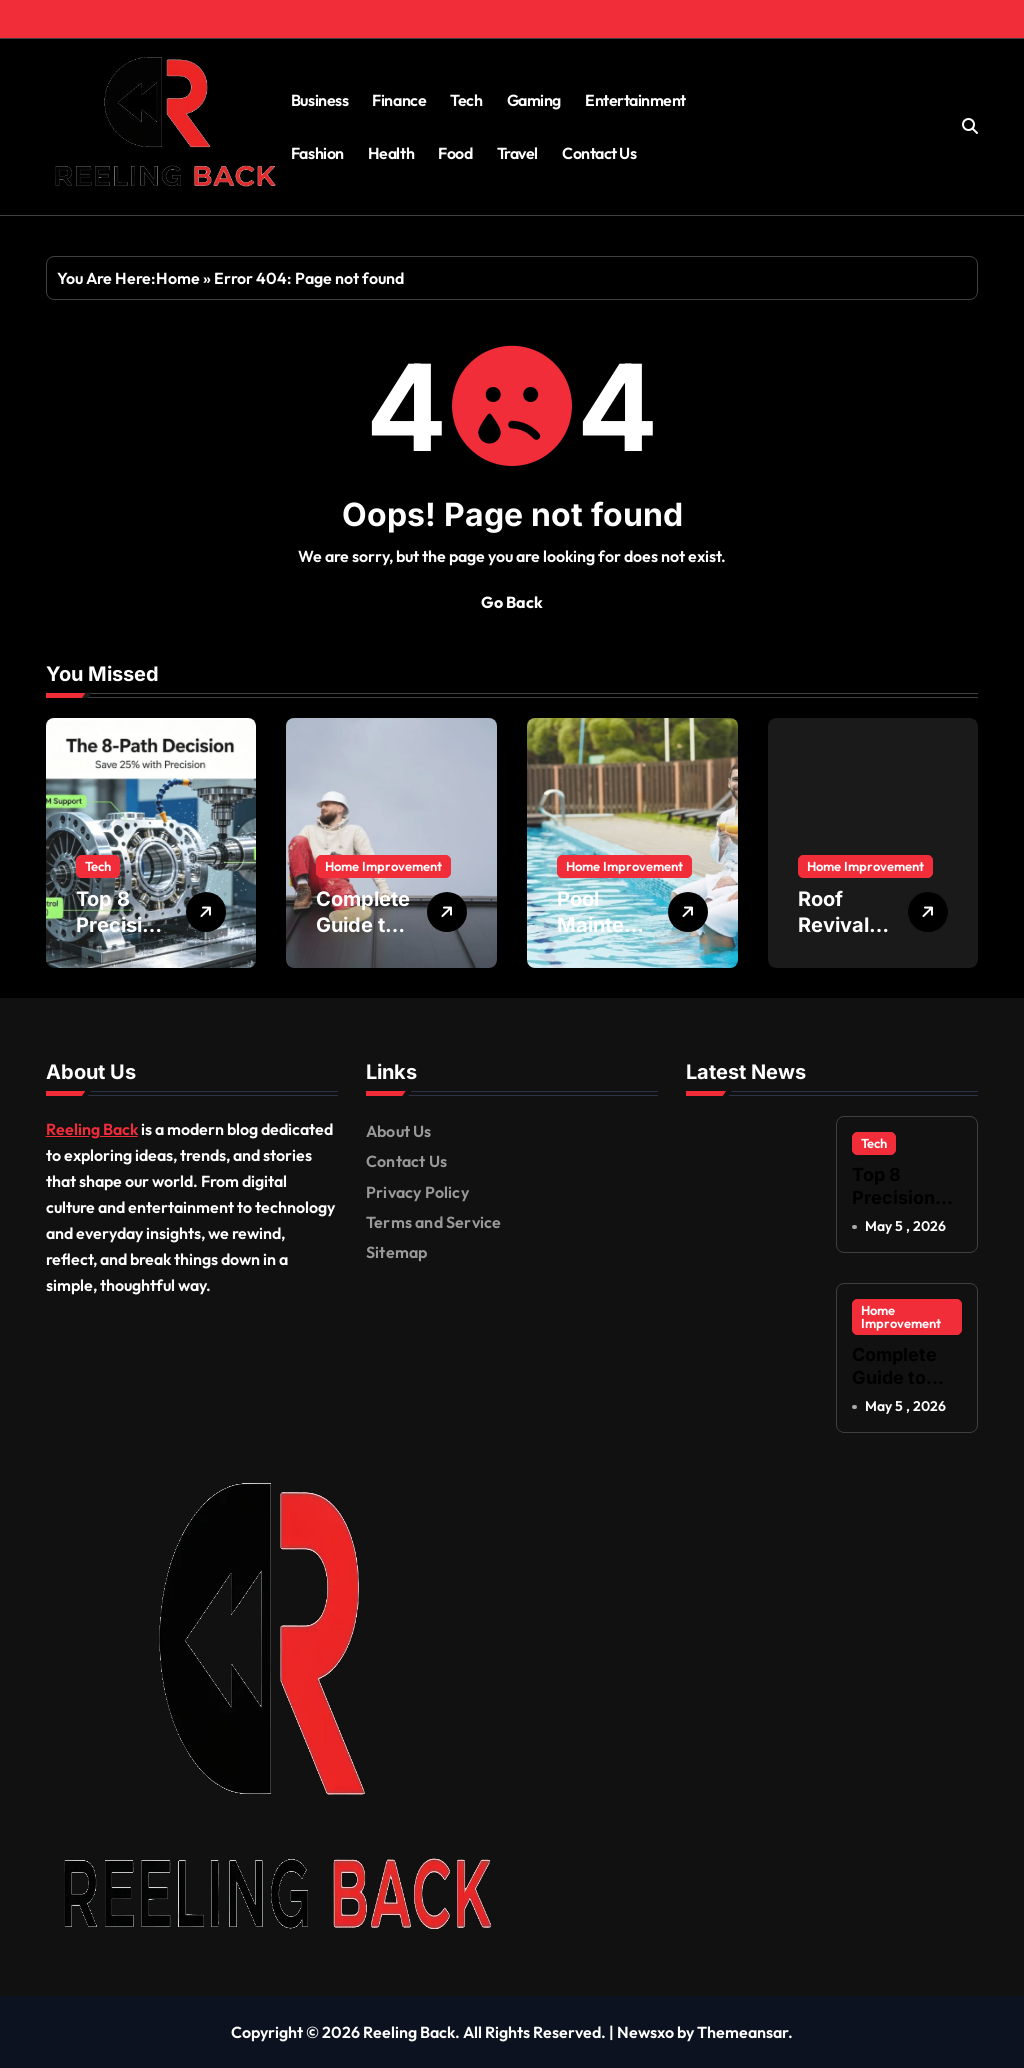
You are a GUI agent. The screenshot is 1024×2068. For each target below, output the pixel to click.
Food (455, 153)
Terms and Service (433, 1222)
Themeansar (742, 2032)
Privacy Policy (417, 1192)
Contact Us (599, 153)
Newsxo (645, 2032)
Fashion (317, 153)
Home (178, 278)
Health (391, 153)
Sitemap (396, 1252)
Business (319, 100)
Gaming (534, 100)
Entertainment (635, 100)
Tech (466, 100)
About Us (399, 1131)
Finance (399, 100)
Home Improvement (383, 866)
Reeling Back (92, 1129)
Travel (517, 153)
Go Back (512, 602)
